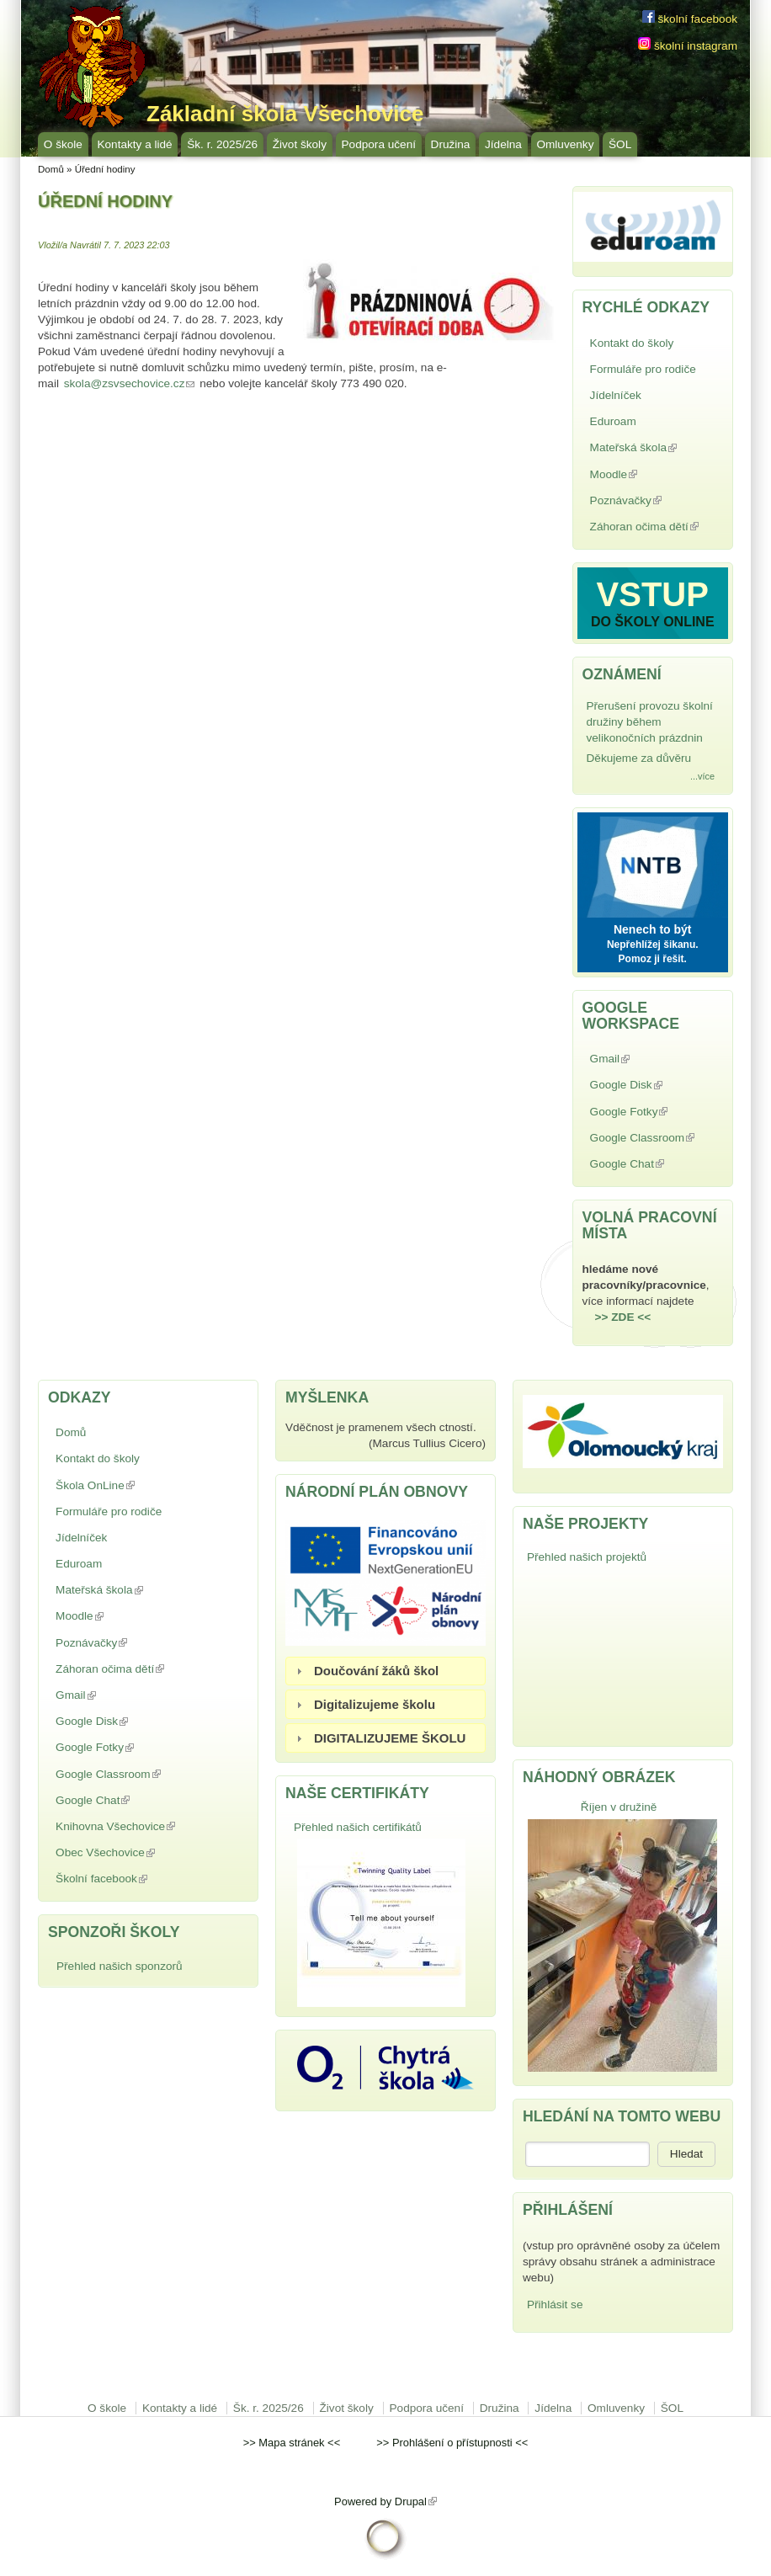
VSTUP (653, 594)
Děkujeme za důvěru (639, 758)
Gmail (649, 1058)
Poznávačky (644, 502)
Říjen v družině (619, 1807)
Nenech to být (653, 929)
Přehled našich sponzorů (119, 1966)
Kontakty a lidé (134, 144)
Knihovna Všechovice (133, 1828)
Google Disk (644, 1086)
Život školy (300, 144)
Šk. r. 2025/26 (222, 144)
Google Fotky (647, 1113)
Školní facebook (141, 1878)
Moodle (653, 474)
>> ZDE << (623, 1317)
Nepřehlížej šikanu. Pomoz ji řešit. (653, 952)
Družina (451, 144)
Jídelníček (615, 395)
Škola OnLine (134, 1485)
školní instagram (687, 46)
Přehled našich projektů (586, 1557)
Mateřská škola (652, 449)
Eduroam (613, 421)
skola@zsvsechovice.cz (130, 383)
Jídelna (503, 144)
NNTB (653, 862)
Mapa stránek (291, 2442)
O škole (63, 144)
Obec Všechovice (144, 1852)
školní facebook (689, 19)
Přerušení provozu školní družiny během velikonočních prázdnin (650, 722)
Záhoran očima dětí (655, 528)
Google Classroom (655, 1139)
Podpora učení (379, 144)
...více (702, 776)
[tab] (385, 1671)
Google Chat (645, 1166)
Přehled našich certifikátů (358, 1827)
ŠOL (620, 144)
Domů (51, 169)
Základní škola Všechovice (285, 113)
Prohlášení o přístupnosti (452, 2442)
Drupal (416, 2501)
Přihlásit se (554, 2304)
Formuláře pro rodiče (643, 369)
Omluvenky (564, 144)
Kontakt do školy (632, 343)
